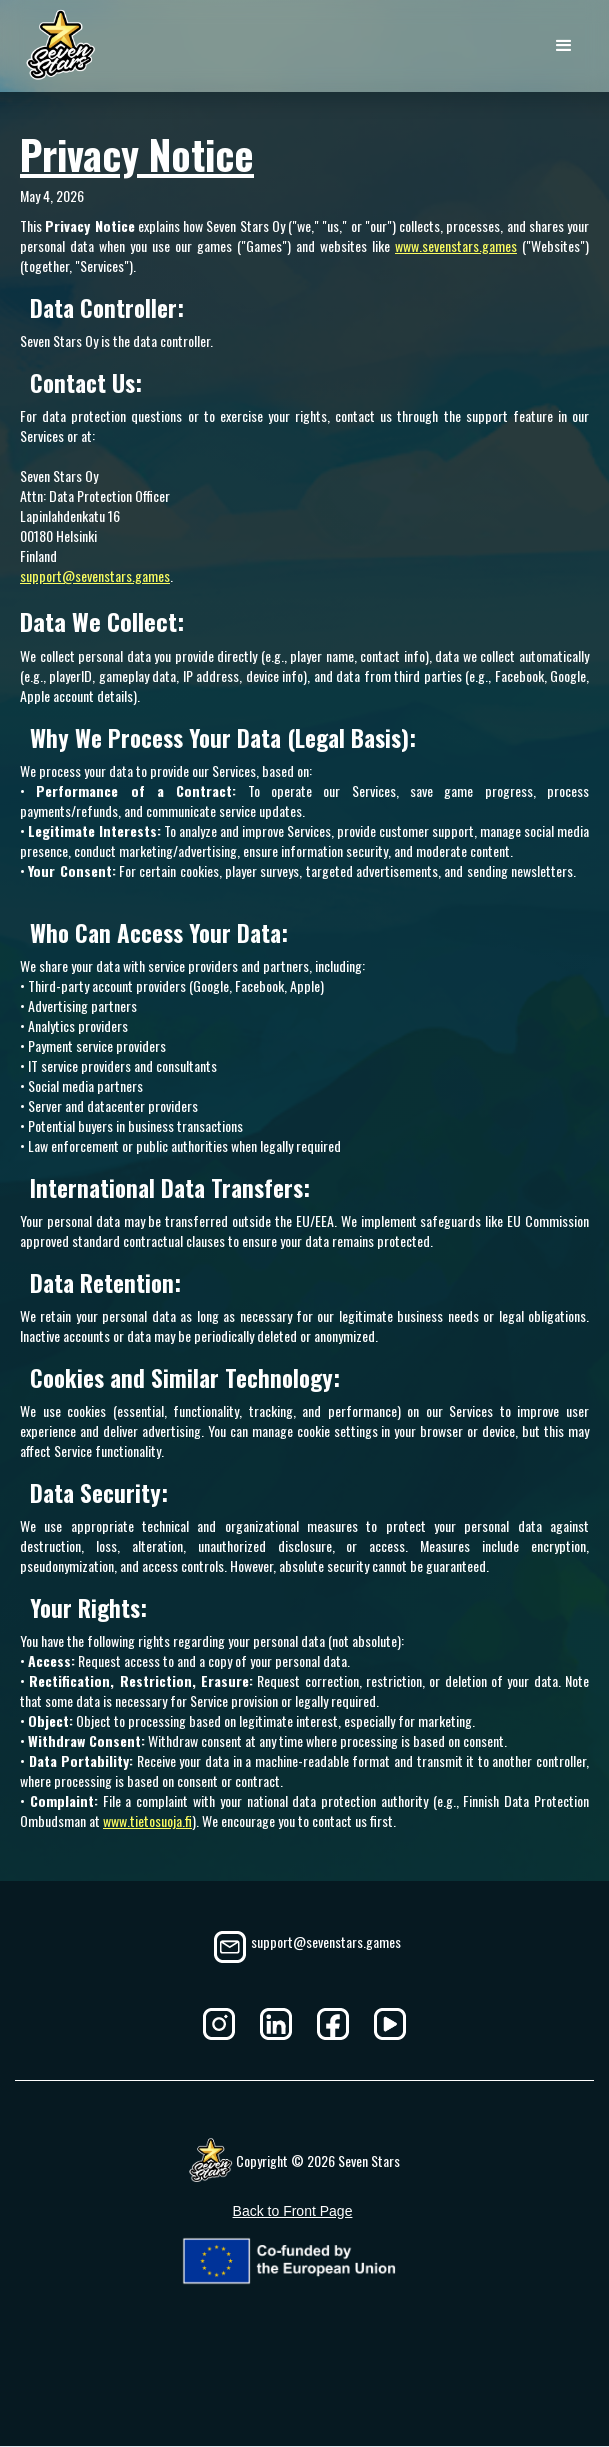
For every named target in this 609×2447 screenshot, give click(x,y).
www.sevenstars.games (456, 245)
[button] (564, 46)
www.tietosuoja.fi (147, 1820)
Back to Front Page (293, 2211)
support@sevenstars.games (95, 575)
